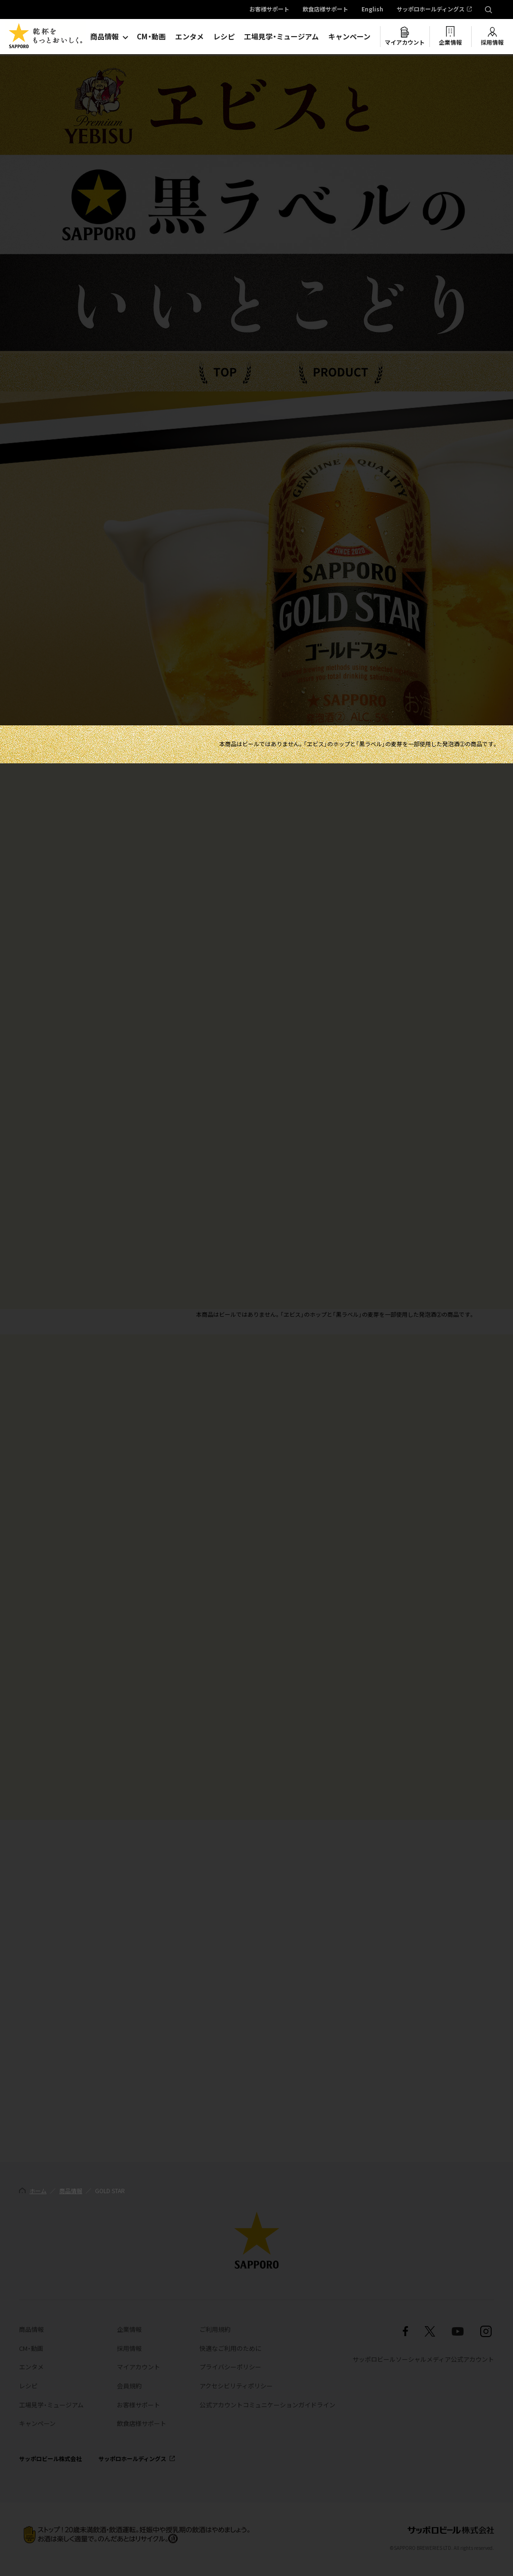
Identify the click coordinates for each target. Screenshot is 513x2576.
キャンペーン (349, 36)
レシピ (224, 36)
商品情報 (104, 36)
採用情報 (492, 42)
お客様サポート (269, 9)
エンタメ (189, 36)
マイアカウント (405, 42)
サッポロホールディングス (431, 9)
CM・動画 (151, 36)
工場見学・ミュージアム (281, 36)
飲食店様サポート (325, 9)
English (372, 9)
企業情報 (450, 42)
